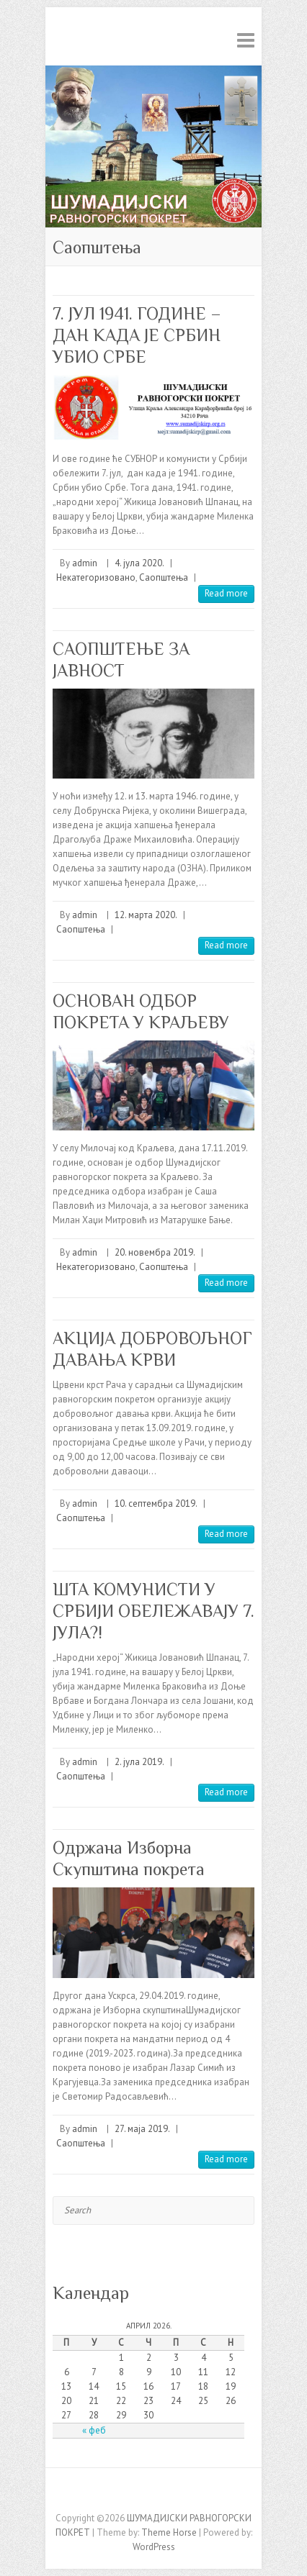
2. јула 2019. (139, 1762)
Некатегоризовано (95, 577)
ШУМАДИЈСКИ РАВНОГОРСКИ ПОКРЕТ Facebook (153, 2493)
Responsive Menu (245, 39)
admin (84, 563)
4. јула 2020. (139, 563)
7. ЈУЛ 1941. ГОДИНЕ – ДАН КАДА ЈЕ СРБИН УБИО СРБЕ (137, 335)
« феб (94, 2430)
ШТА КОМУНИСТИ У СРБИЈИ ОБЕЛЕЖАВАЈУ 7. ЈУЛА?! (153, 1610)
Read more (226, 593)
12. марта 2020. (146, 915)
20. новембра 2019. (155, 1252)
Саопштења (163, 577)
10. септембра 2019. (156, 1503)
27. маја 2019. (142, 2129)
